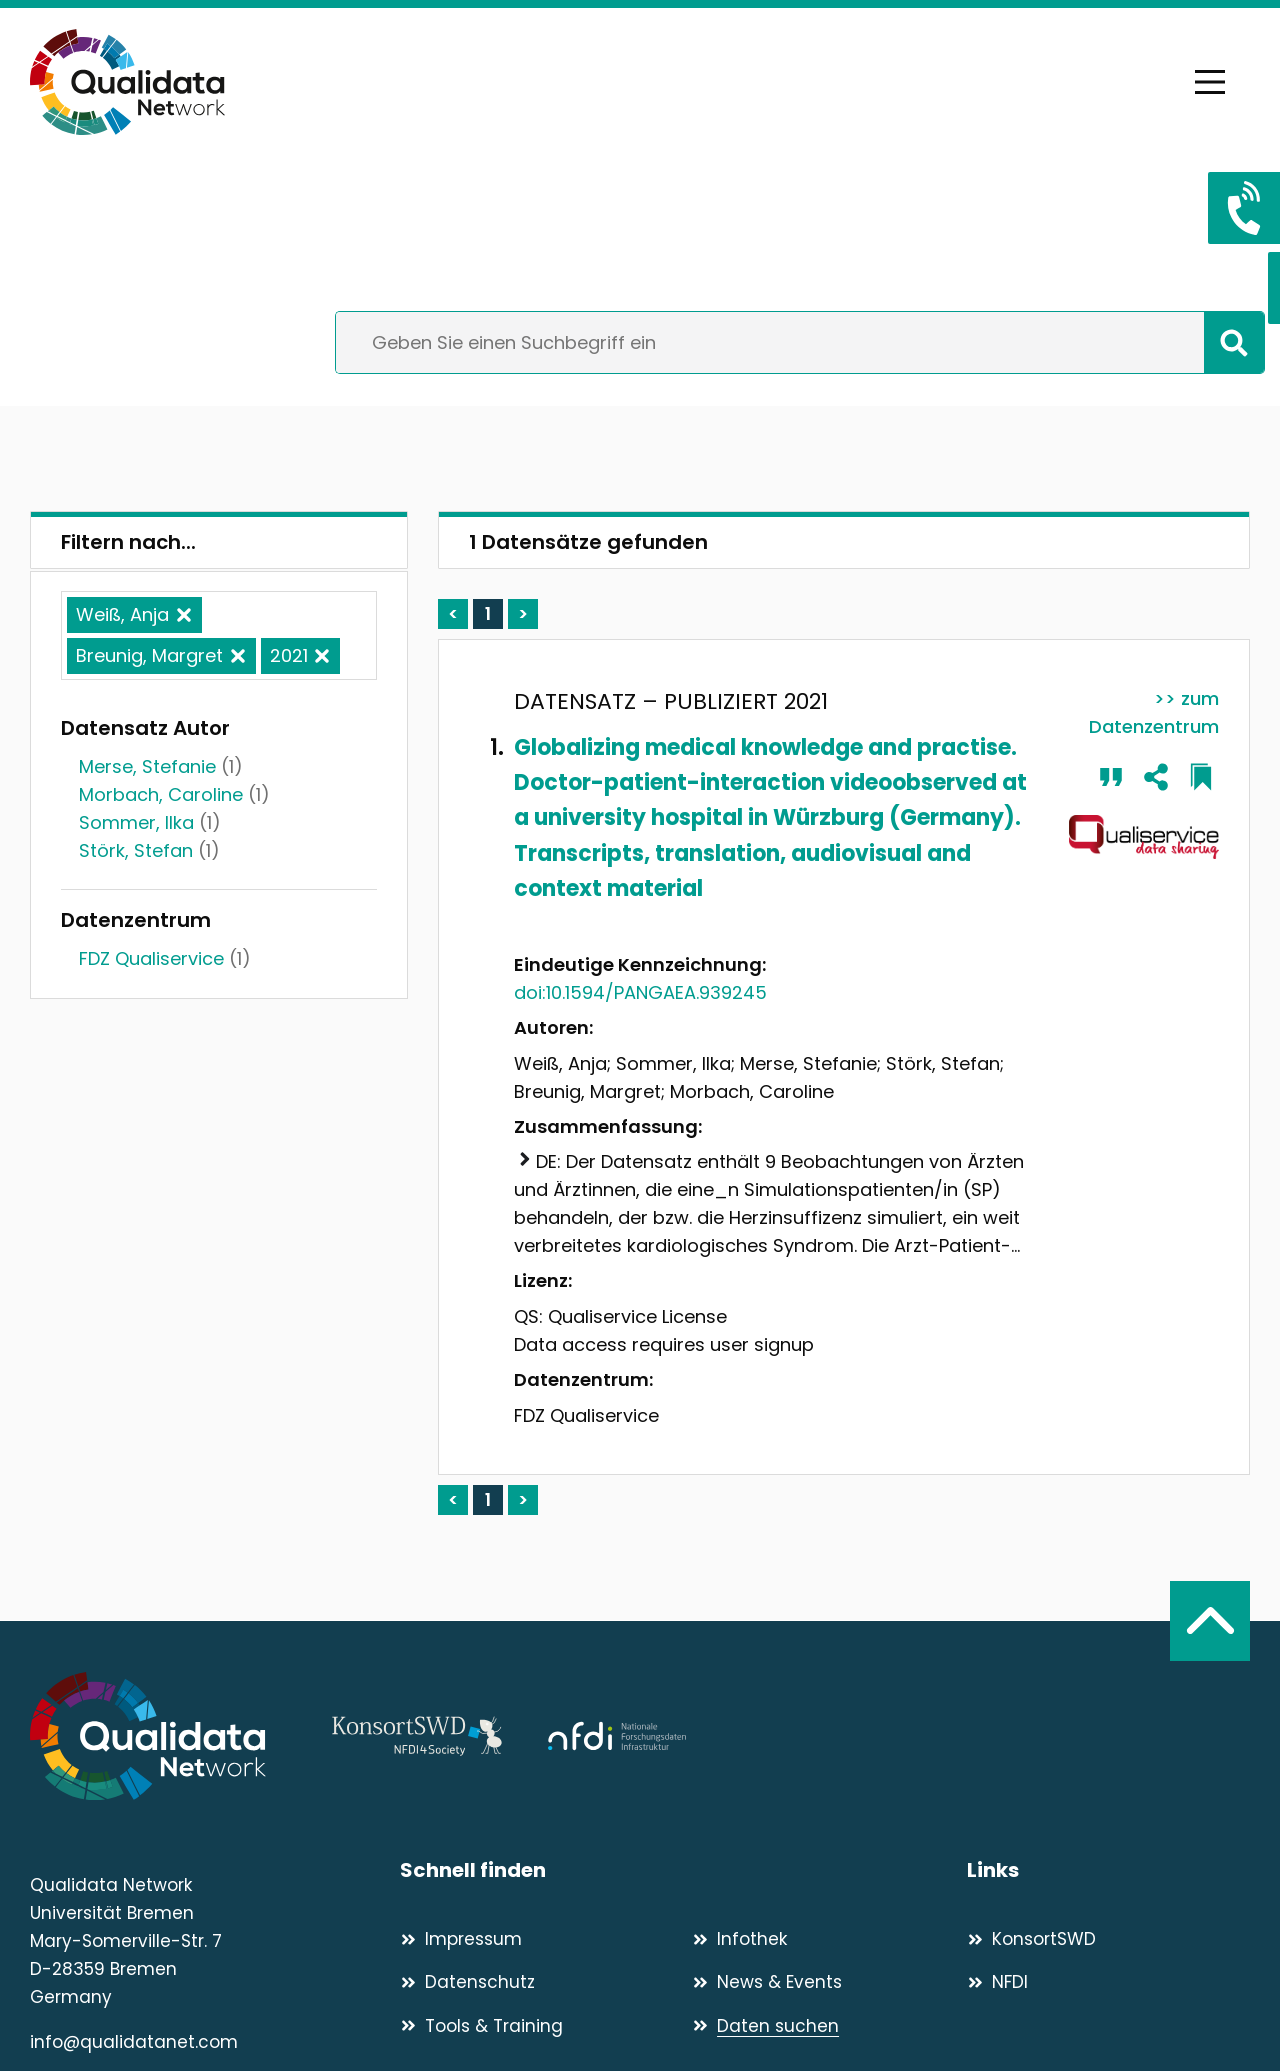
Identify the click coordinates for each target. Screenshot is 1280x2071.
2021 (289, 655)
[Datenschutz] (537, 1982)
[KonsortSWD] (1108, 1939)
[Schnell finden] (683, 1870)
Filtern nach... (128, 542)
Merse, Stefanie (147, 766)
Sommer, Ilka (136, 822)
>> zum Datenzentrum (1154, 712)
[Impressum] (537, 1939)
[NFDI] (1108, 1982)
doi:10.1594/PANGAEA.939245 (640, 992)
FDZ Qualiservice (151, 958)
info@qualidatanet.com (134, 2042)
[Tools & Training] (537, 2026)
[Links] (1108, 1870)
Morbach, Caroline (161, 794)
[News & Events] (829, 1982)
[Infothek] (829, 1939)
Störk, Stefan (136, 850)
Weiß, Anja (122, 614)
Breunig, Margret (149, 655)
